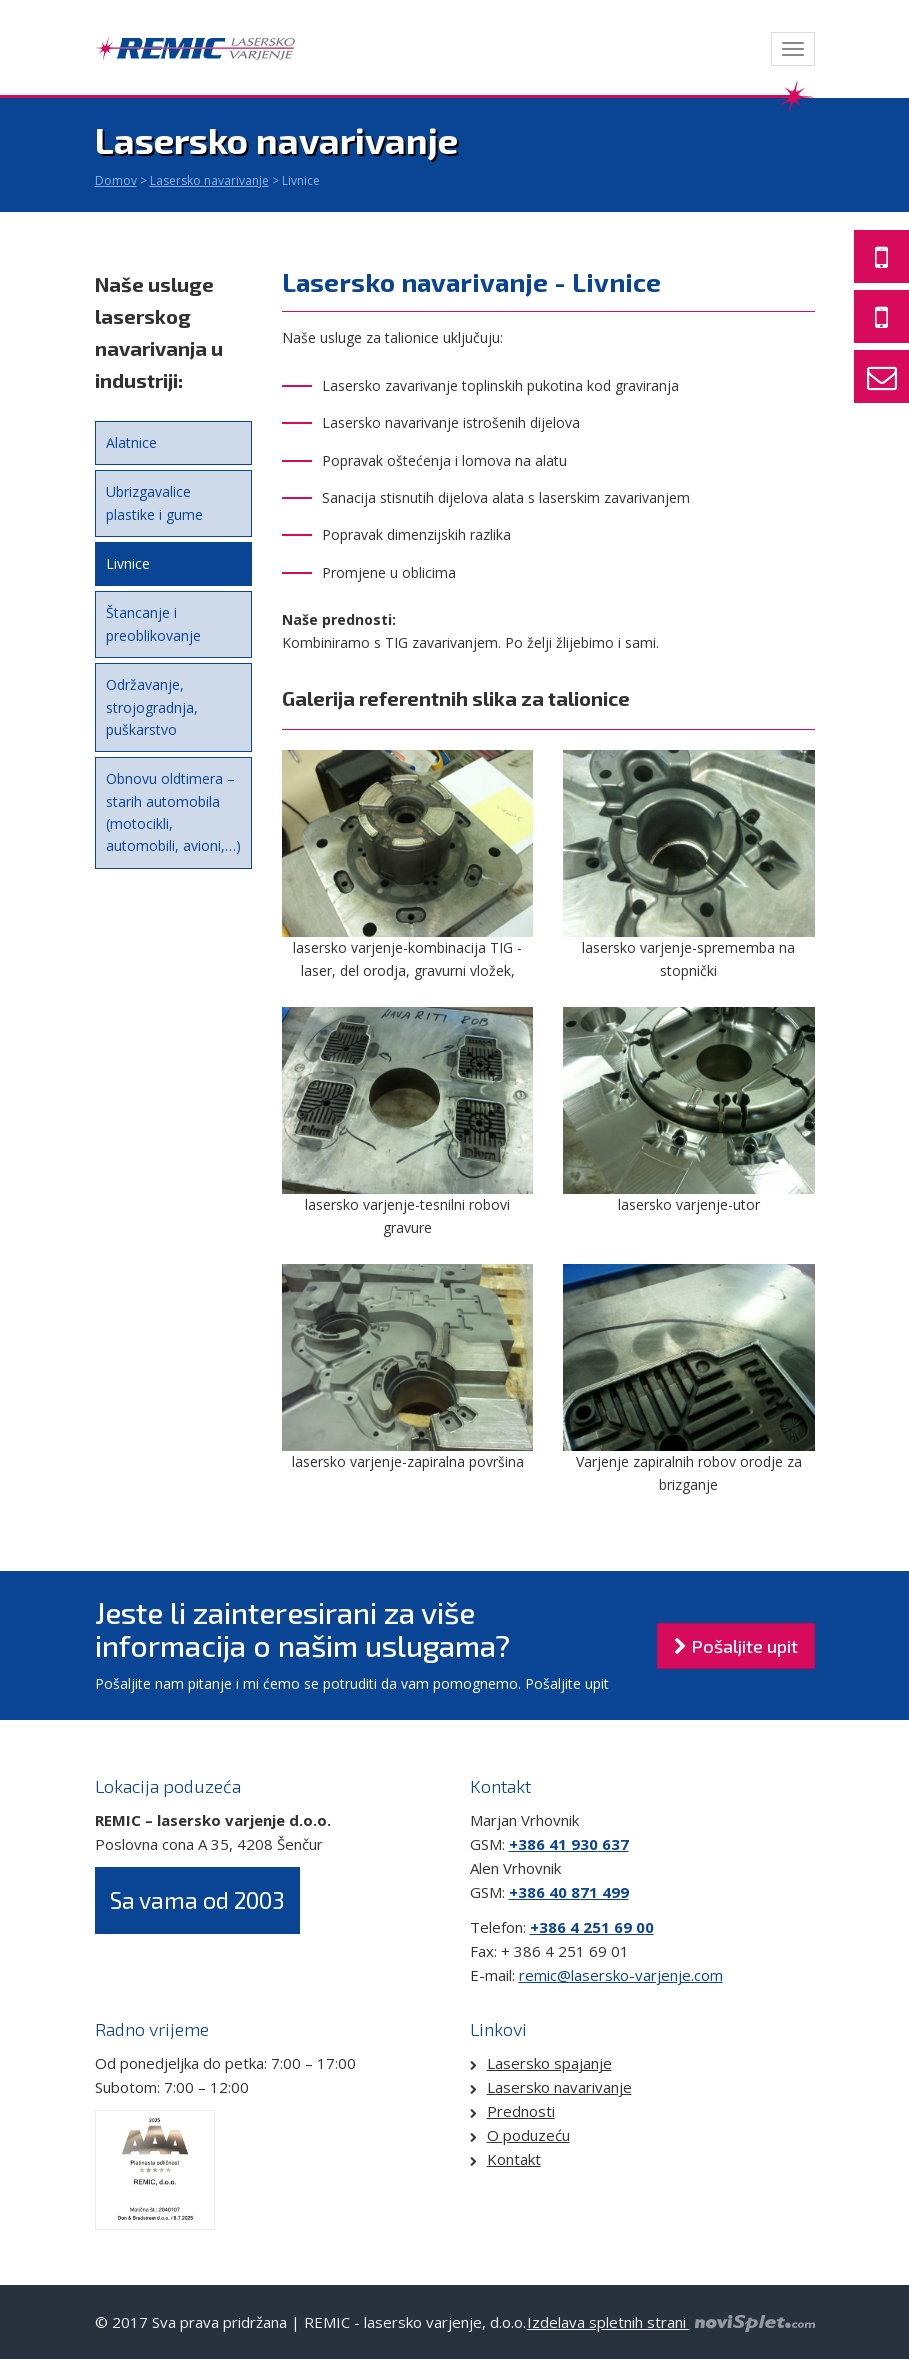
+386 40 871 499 (569, 1892)
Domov (116, 180)
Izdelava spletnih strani (671, 2322)
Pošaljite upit (736, 1646)
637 (613, 1844)
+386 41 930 (553, 1844)
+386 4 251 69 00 (592, 1927)
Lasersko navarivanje (209, 180)
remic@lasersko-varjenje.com (621, 1975)
